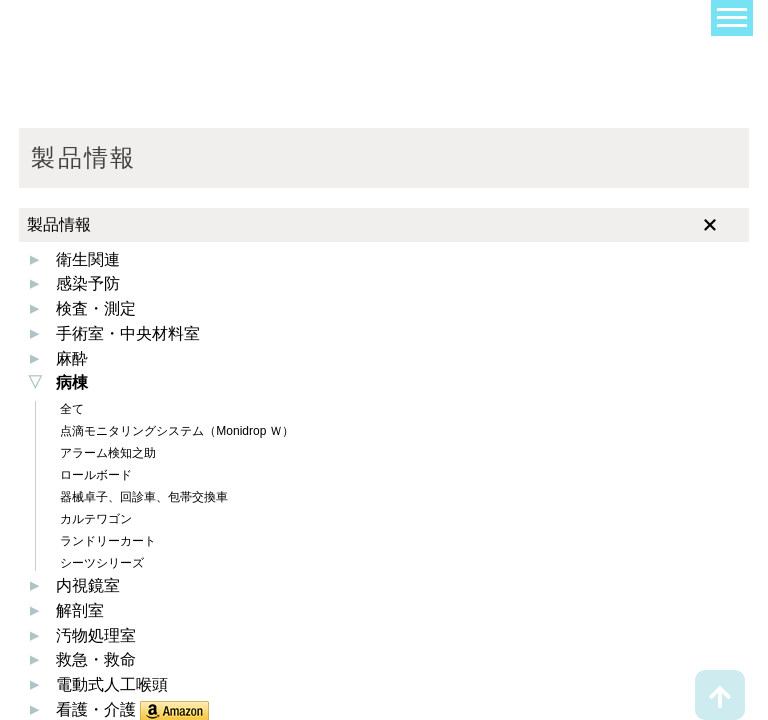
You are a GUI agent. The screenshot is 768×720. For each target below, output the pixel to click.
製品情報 (59, 224)
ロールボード (94, 475)
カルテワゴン (94, 519)
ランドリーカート (106, 541)
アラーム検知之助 (106, 453)
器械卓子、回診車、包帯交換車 (142, 497)
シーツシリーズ (100, 563)
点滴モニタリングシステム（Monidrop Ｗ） (175, 431)
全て (70, 409)
